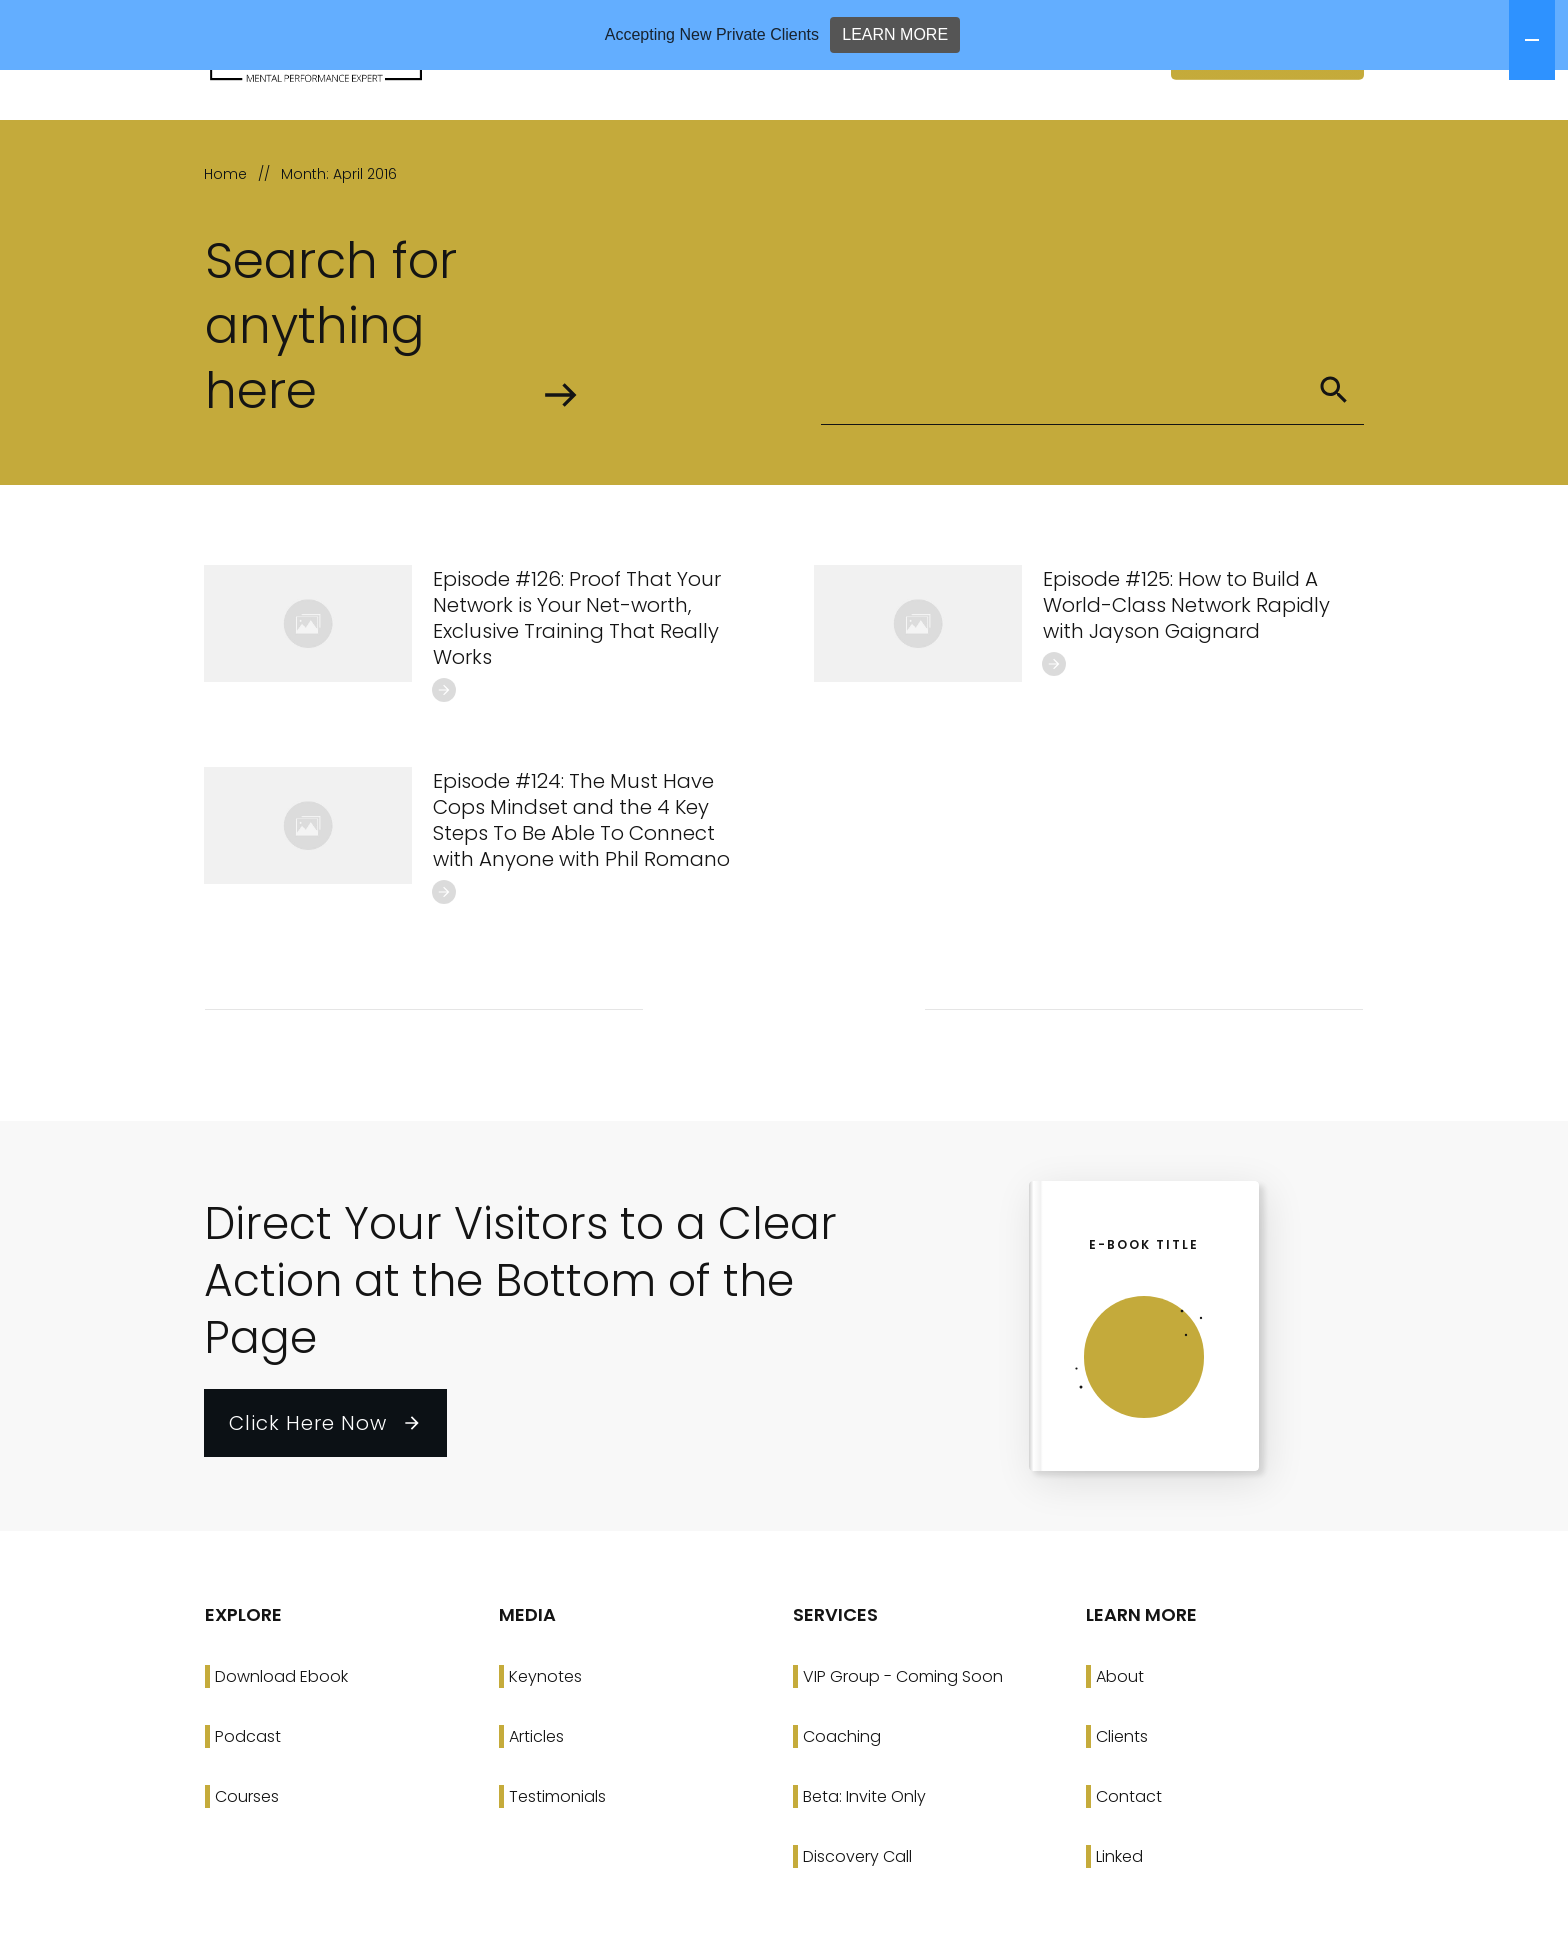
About (1120, 1746)
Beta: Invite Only (864, 1866)
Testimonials (557, 1866)
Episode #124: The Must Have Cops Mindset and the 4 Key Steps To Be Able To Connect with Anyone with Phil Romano (581, 890)
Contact (1129, 1866)
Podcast (248, 1806)
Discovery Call (857, 1926)
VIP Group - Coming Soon (903, 1746)
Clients (1122, 1806)
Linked (1119, 1926)
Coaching (842, 1806)
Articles (536, 1806)
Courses (247, 1866)
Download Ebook (281, 1746)
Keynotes (545, 1746)
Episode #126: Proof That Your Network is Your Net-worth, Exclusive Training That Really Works (577, 688)
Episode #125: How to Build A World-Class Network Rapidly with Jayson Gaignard (1186, 675)
